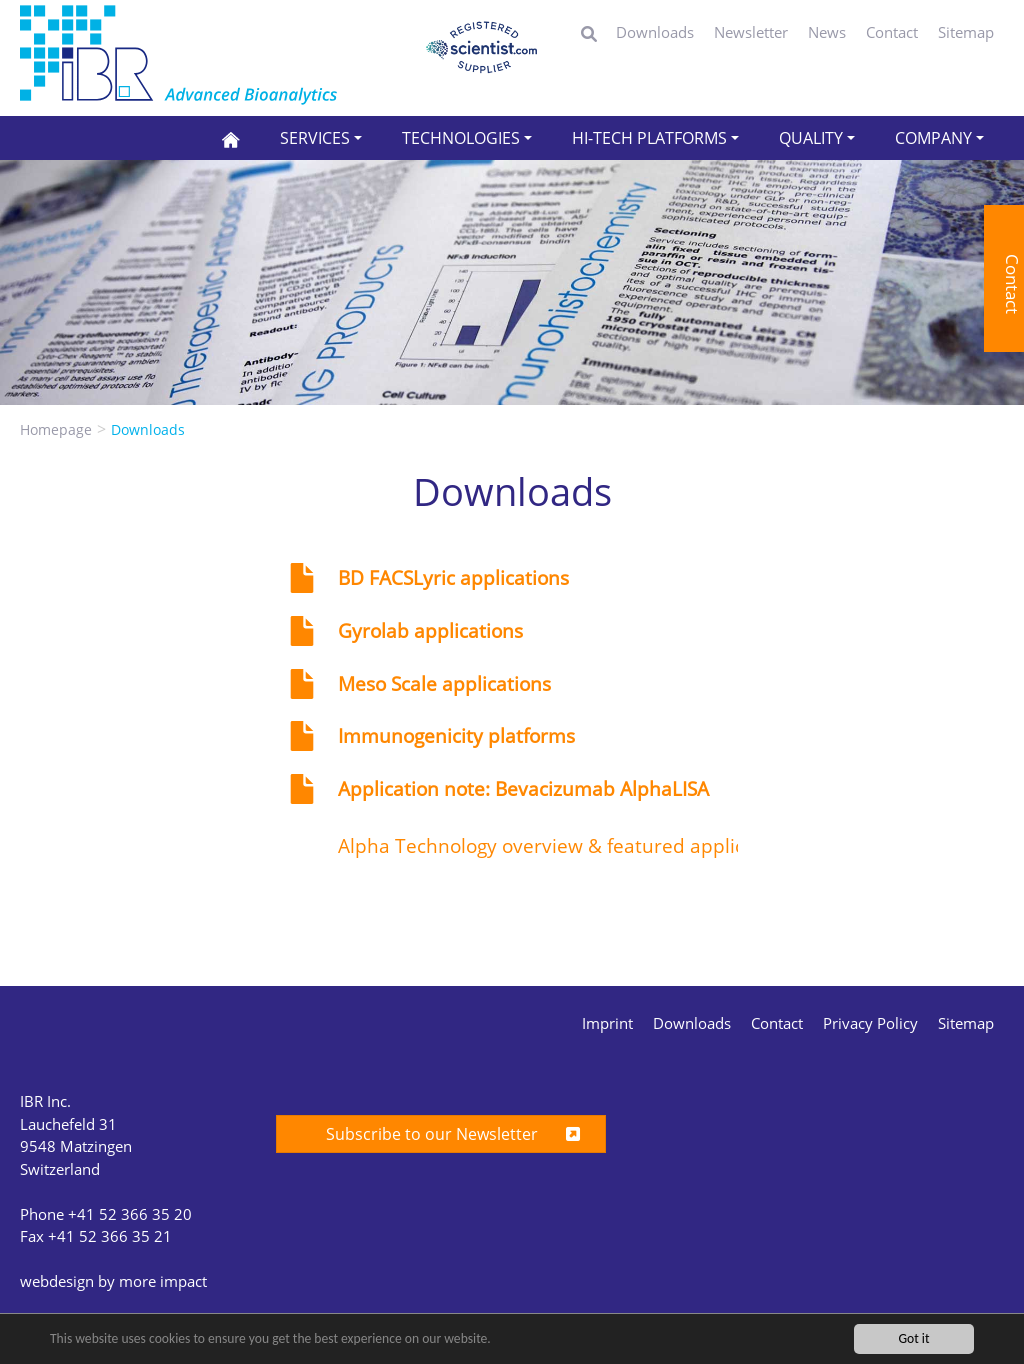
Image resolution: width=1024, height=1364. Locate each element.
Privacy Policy (870, 1023)
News (827, 32)
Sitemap (966, 32)
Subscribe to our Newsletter (441, 1134)
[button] (321, 138)
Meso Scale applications (444, 684)
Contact (892, 32)
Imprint (607, 1023)
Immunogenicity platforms (456, 736)
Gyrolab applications (430, 631)
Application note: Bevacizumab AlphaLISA (523, 789)
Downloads (655, 32)
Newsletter (751, 32)
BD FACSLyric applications (453, 578)
